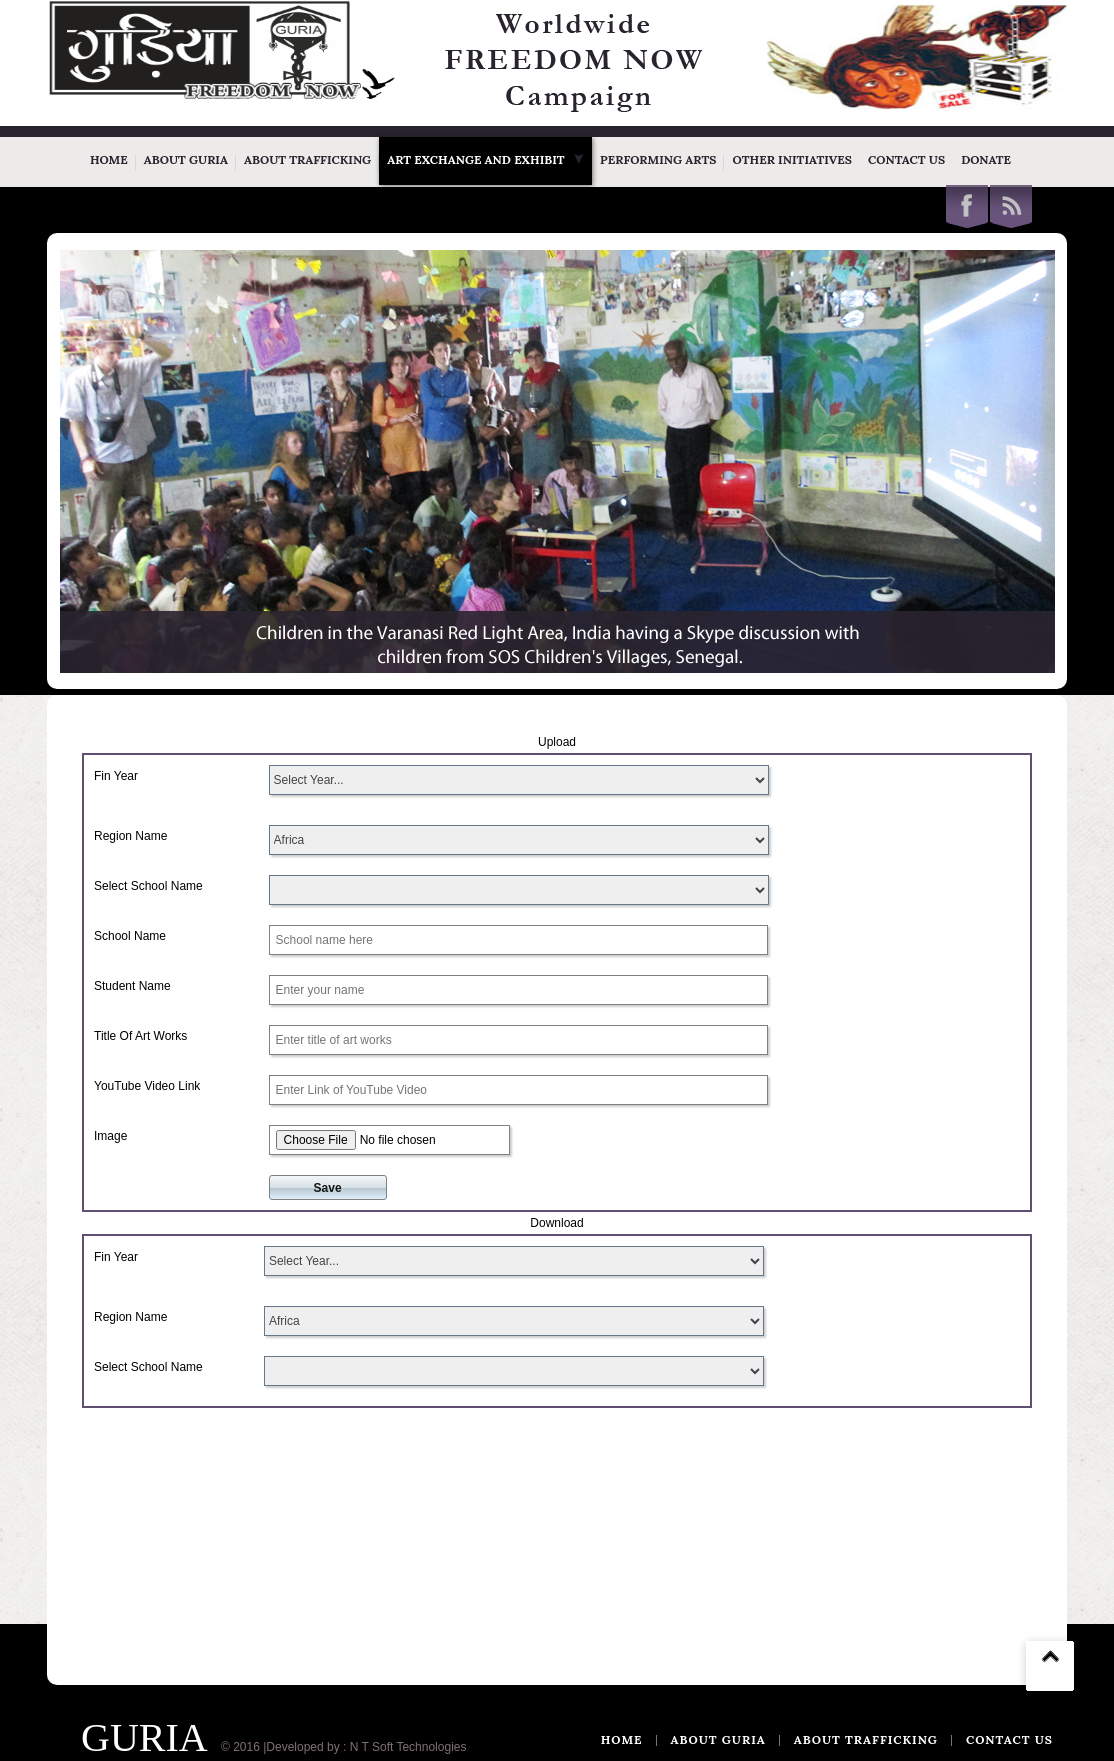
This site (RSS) (1011, 206)
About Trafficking (307, 159)
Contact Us (906, 159)
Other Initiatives (792, 159)
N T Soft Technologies (408, 1747)
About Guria (186, 159)
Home (109, 159)
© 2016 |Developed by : (283, 1747)
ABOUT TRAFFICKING (866, 1740)
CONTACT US (1009, 1740)
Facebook (967, 206)
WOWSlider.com (1008, 660)
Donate (986, 159)
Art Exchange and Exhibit (485, 159)
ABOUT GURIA (718, 1740)
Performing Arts (658, 159)
